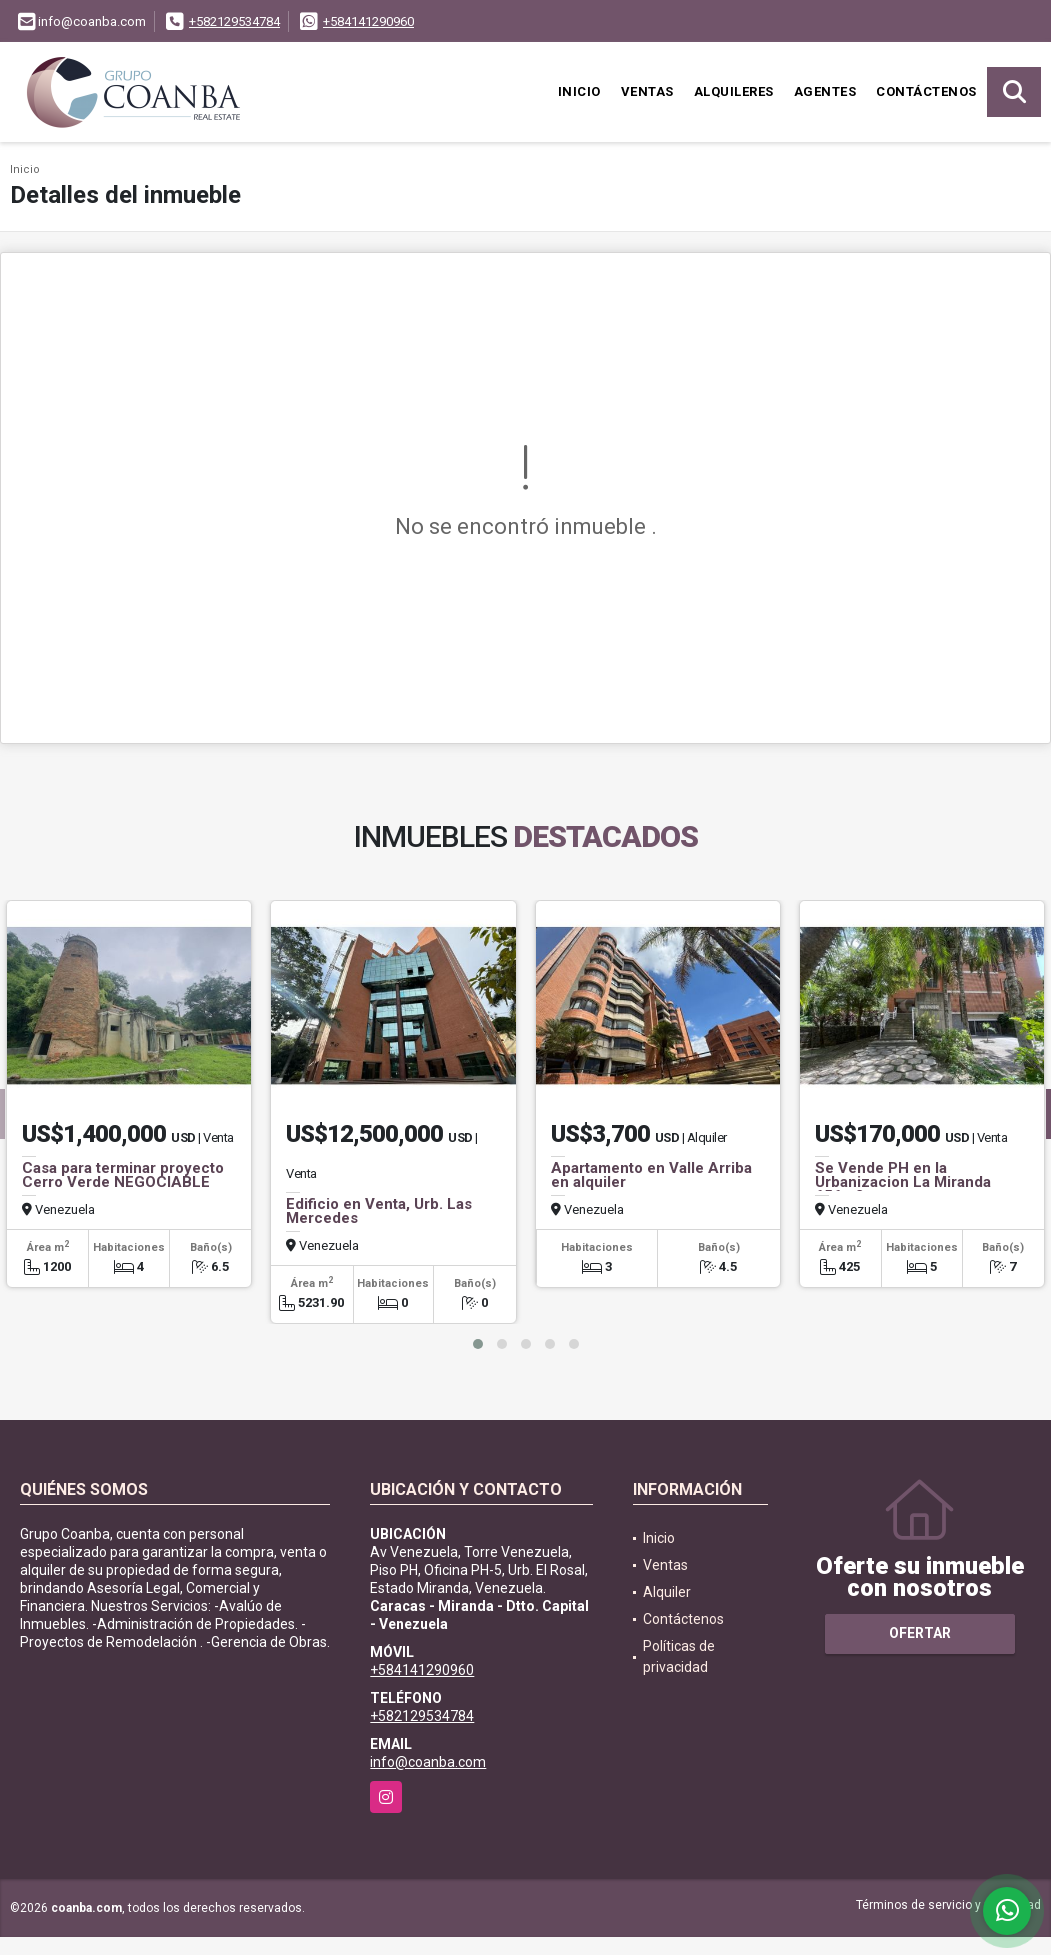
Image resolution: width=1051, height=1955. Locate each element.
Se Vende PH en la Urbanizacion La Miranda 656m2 (903, 1182)
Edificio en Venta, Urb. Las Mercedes (379, 1211)
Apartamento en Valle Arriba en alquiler (651, 1175)
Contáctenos (926, 91)
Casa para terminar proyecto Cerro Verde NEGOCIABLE (123, 1175)
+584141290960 (368, 21)
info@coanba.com (428, 1762)
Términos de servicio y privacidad (948, 1905)
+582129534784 (234, 21)
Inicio (579, 91)
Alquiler (667, 1592)
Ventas (647, 91)
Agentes (825, 91)
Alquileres (734, 91)
